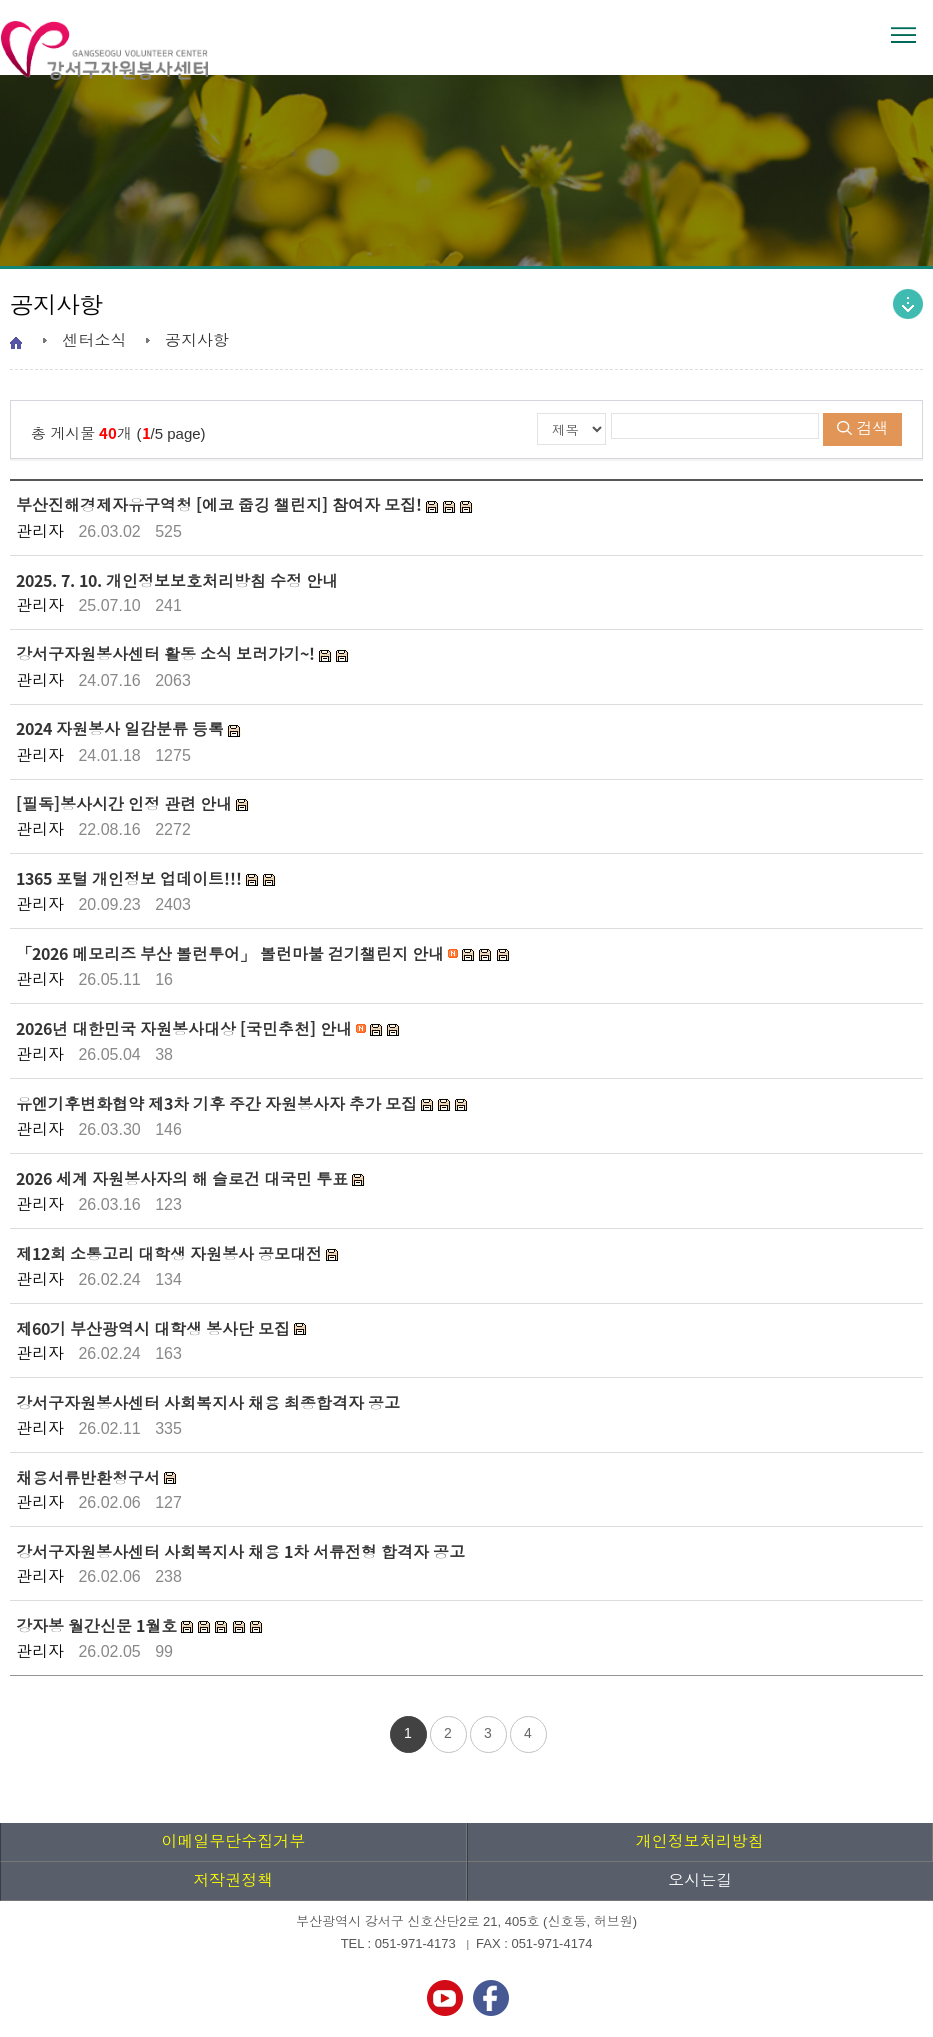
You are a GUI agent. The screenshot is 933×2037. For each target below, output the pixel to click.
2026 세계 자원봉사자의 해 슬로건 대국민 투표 (184, 1178)
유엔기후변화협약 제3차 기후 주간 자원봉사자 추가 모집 (218, 1103)
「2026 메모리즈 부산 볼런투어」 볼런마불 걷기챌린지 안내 (232, 953)
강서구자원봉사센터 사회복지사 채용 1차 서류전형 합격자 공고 (240, 1551)
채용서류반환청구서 (90, 1477)
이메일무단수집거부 (233, 1841)
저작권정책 (233, 1880)
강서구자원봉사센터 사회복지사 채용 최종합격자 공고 (208, 1403)
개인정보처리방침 (700, 1841)
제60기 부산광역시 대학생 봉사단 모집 (155, 1328)
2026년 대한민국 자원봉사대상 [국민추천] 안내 (186, 1028)
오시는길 (700, 1880)
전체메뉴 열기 (903, 35)
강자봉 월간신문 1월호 (98, 1625)
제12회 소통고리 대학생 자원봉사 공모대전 (171, 1253)
